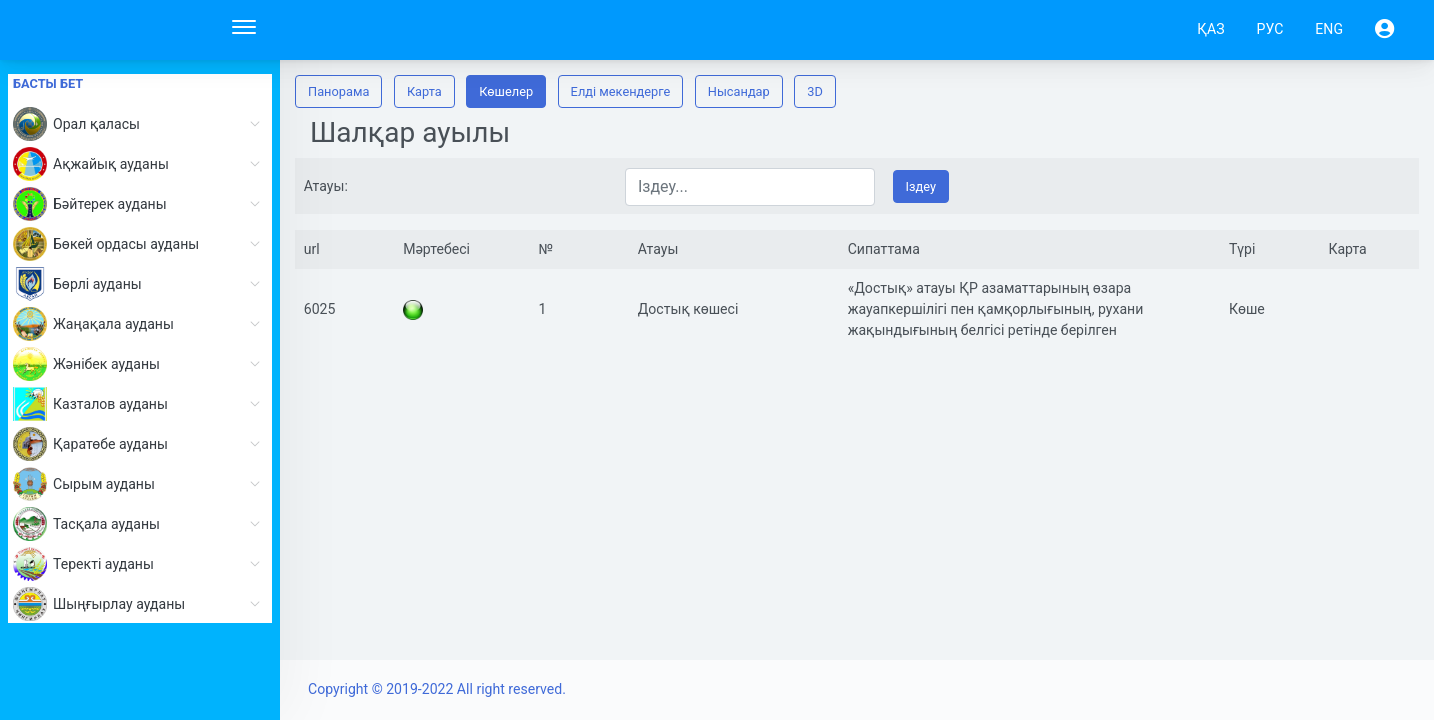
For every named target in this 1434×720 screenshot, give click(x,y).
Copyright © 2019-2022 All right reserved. (437, 689)
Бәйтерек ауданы (142, 204)
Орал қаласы (142, 124)
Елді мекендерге (621, 91)
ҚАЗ (1210, 29)
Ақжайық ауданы (142, 164)
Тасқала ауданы (142, 524)
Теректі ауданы (142, 564)
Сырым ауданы (142, 484)
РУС (1270, 29)
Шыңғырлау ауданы (142, 604)
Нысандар (739, 91)
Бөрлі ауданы (142, 284)
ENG (1329, 29)
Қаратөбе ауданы (142, 444)
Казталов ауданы (142, 404)
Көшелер (506, 91)
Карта (424, 91)
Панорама (338, 91)
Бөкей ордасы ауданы (142, 244)
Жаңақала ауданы (142, 324)
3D (815, 91)
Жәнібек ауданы (142, 364)
